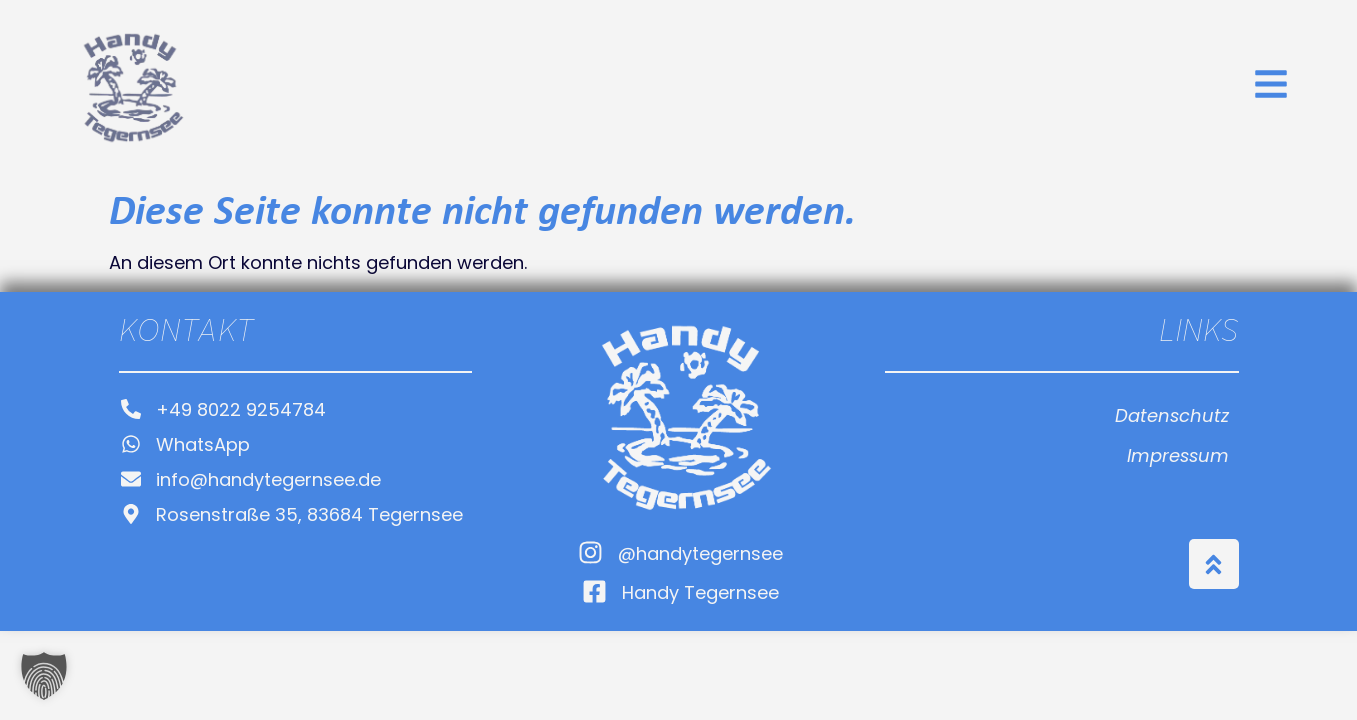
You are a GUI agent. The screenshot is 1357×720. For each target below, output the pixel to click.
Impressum (1178, 457)
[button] (44, 676)
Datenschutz (1172, 417)
